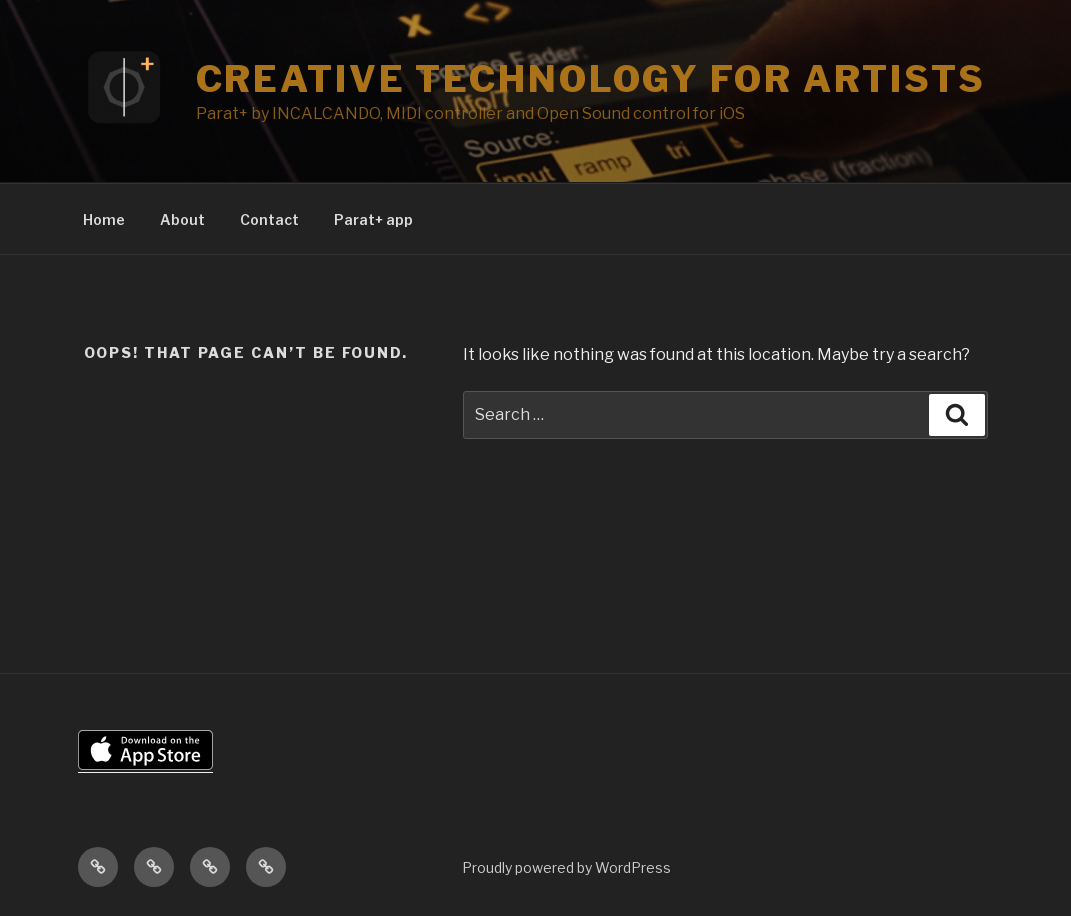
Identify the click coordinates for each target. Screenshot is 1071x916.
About (182, 219)
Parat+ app (373, 219)
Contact (269, 219)
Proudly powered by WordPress (566, 867)
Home (104, 219)
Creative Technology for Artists (591, 79)
